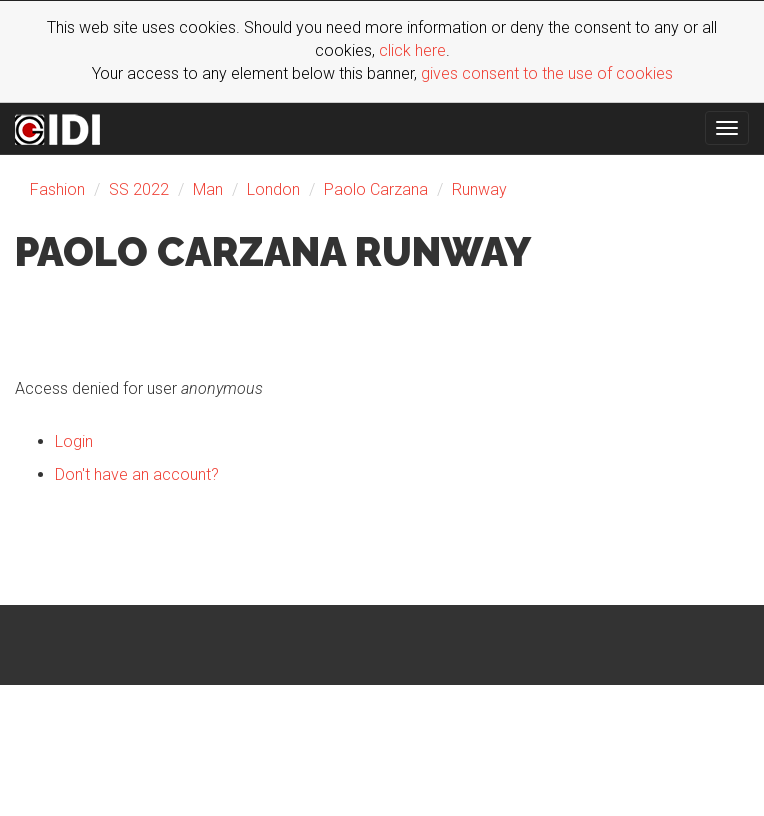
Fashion (57, 189)
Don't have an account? (137, 474)
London (273, 189)
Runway (479, 189)
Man (208, 189)
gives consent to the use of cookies (547, 73)
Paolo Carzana (376, 189)
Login (74, 441)
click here (412, 50)
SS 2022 (139, 189)
